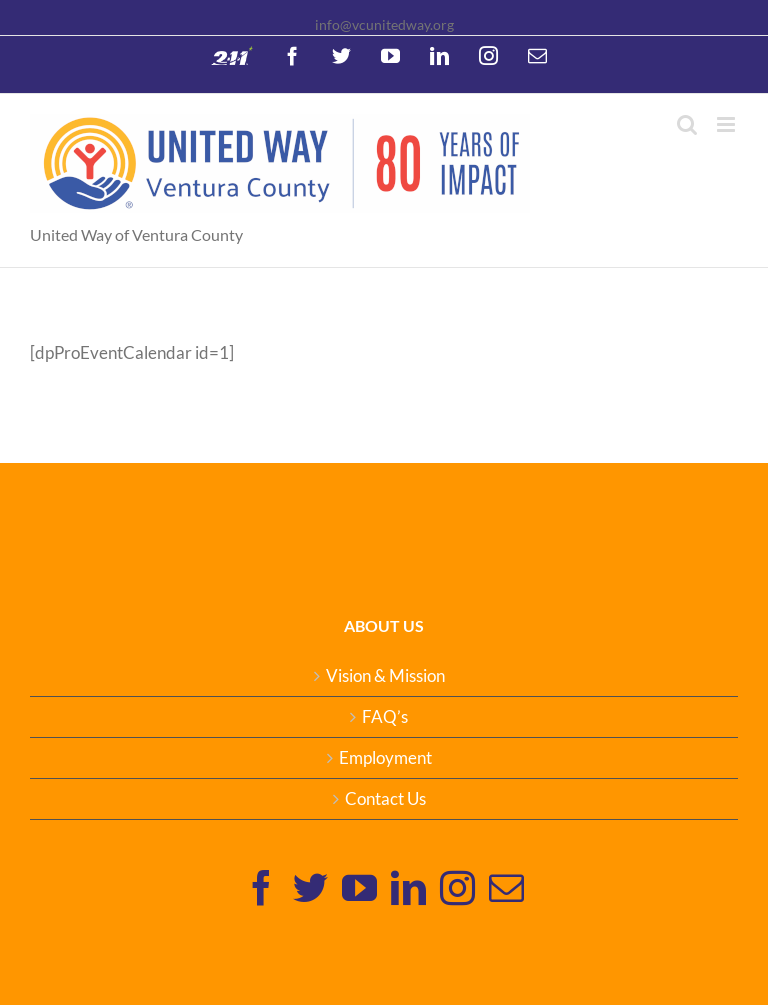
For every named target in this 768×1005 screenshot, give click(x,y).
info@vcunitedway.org (384, 24)
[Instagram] (457, 887)
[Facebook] (261, 887)
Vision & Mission (385, 676)
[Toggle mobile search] (687, 124)
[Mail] (506, 887)
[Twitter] (310, 887)
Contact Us (385, 799)
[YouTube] (359, 887)
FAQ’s (385, 717)
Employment (385, 758)
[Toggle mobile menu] (727, 124)
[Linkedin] (408, 887)
